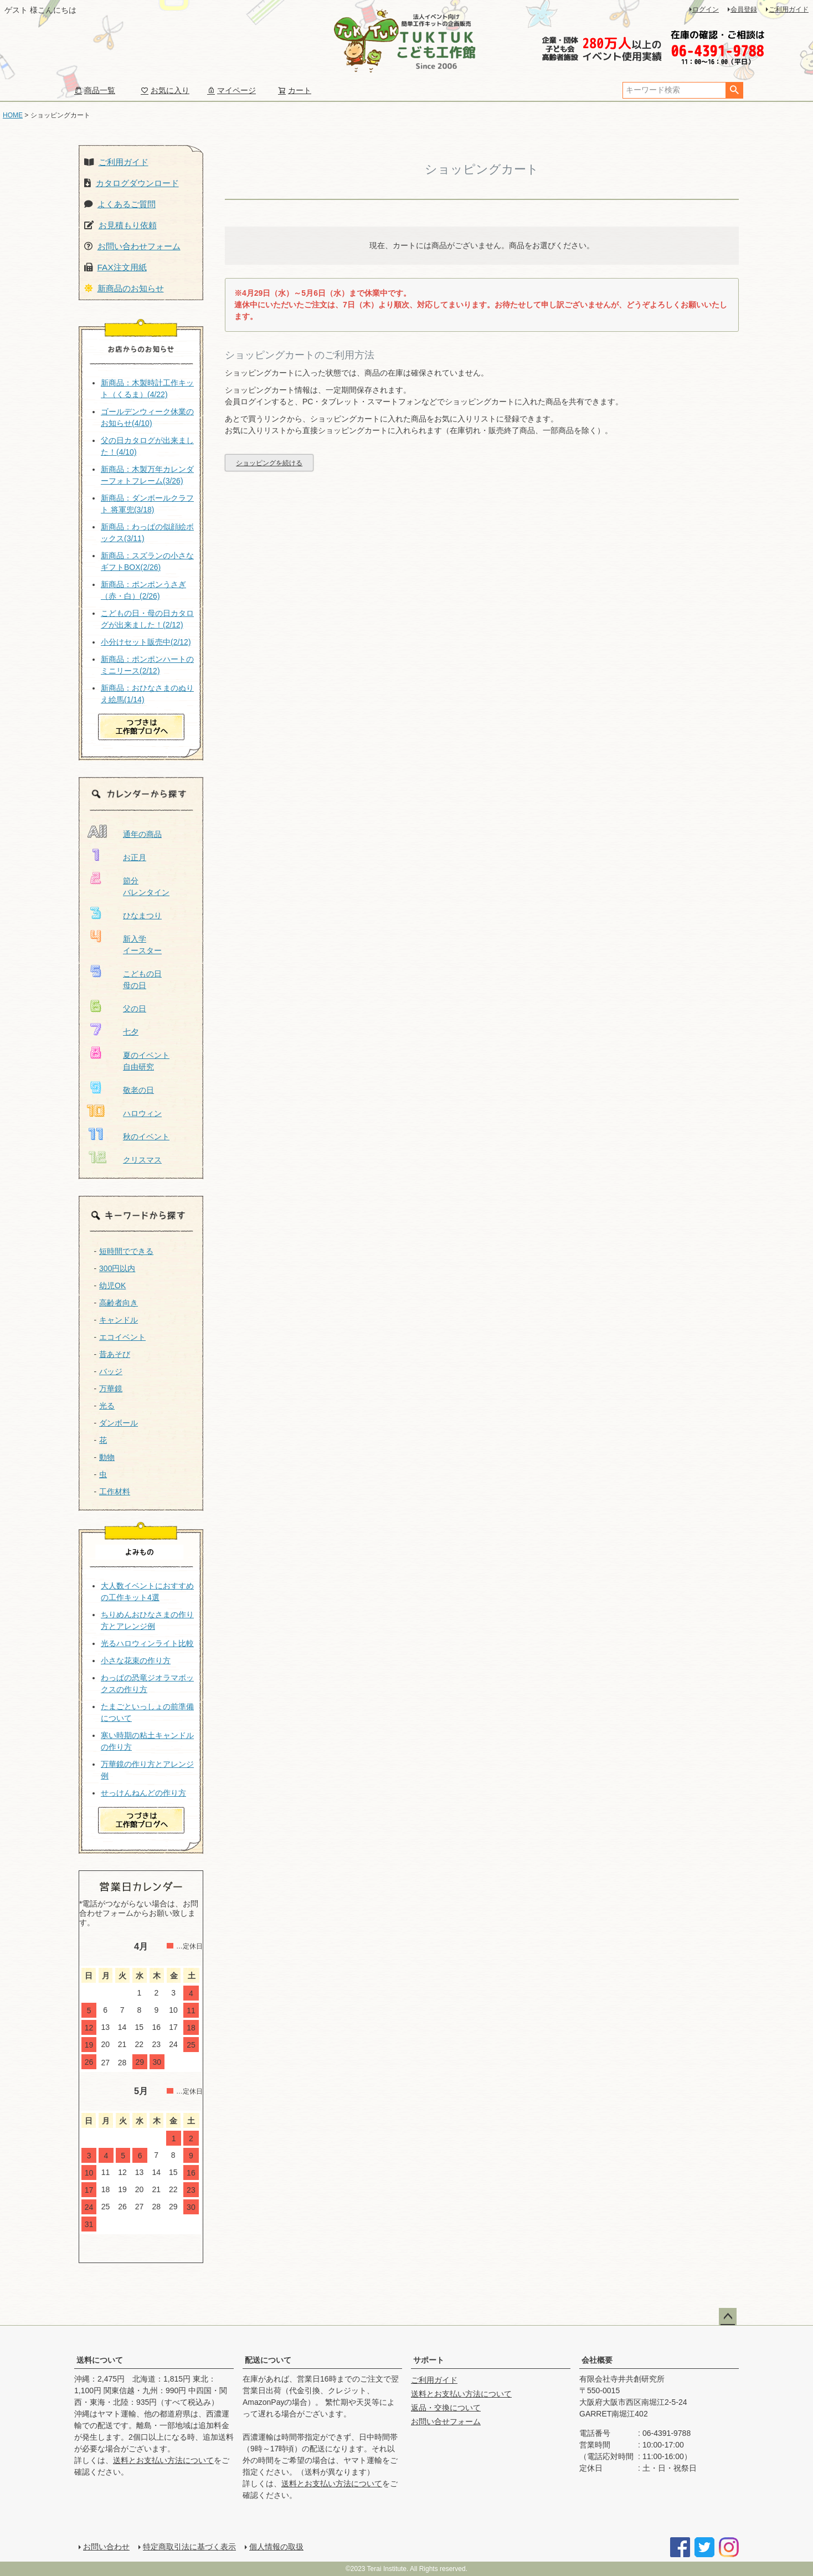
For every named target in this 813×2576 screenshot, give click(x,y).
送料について (99, 2360)
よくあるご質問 (126, 204)
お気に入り (165, 90)
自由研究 (138, 1066)
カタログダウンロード (137, 183)
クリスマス (142, 1159)
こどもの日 (142, 973)
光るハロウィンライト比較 (147, 1643)
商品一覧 (94, 90)
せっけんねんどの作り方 (143, 1792)
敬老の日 (138, 1090)
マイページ (231, 90)
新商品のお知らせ (130, 288)
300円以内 (117, 1268)
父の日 (134, 1008)
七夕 (130, 1031)
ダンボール (118, 1422)
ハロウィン (142, 1113)
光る (107, 1405)
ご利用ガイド (789, 9)
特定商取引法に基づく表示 (189, 2546)
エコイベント (122, 1337)
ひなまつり (142, 915)
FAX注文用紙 (122, 267)
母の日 (134, 985)
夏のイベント (146, 1055)
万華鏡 (110, 1388)
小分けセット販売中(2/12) (146, 641)
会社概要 (597, 2360)
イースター (142, 950)
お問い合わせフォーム (139, 246)
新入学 (134, 938)
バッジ (110, 1371)
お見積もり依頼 (128, 225)
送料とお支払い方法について (163, 2460)
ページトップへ (728, 2317)
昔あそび (114, 1354)
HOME (13, 115)
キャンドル (118, 1319)
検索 (734, 90)
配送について (268, 2360)
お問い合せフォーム (446, 2421)
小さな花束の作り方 (136, 1660)
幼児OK (112, 1285)
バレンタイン (146, 892)
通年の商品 (142, 834)
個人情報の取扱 (276, 2546)
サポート (428, 2360)
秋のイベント (146, 1136)
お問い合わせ (106, 2546)
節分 (130, 880)
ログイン (705, 9)
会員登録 (743, 9)
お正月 (134, 857)
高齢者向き (118, 1302)
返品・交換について (446, 2407)
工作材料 (114, 1491)
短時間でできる (126, 1251)
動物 (107, 1457)
